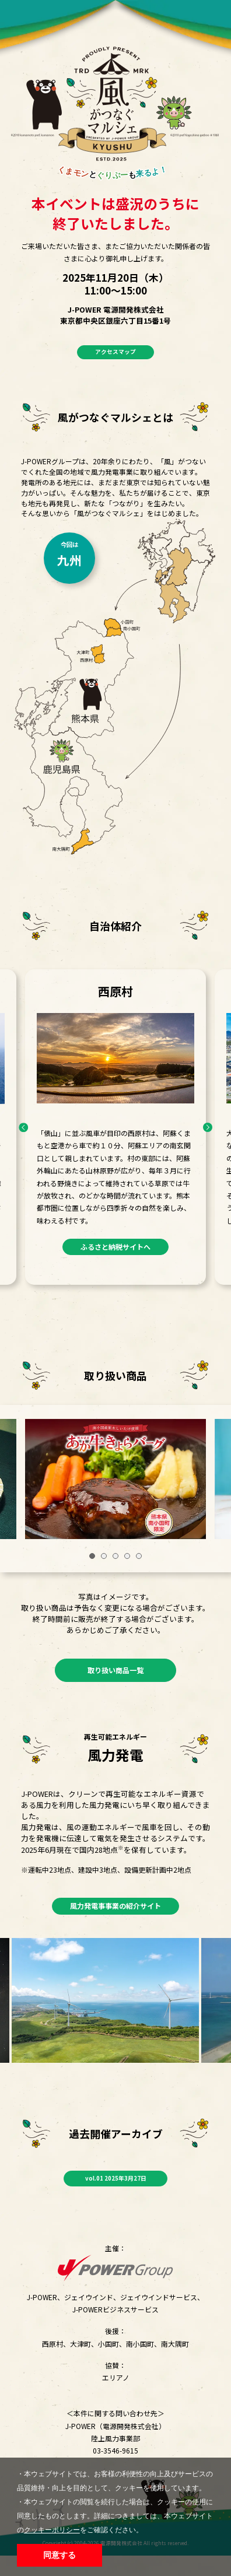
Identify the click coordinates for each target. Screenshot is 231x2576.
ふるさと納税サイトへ (115, 1253)
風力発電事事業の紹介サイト (115, 1919)
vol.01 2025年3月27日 (115, 2196)
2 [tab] (104, 1559)
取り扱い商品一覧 (115, 1677)
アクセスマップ (115, 354)
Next (206, 1131)
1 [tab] (92, 1559)
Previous (25, 1131)
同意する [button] (59, 2555)
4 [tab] (127, 1559)
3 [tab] (115, 1559)
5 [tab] (139, 1559)
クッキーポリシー (52, 2530)
